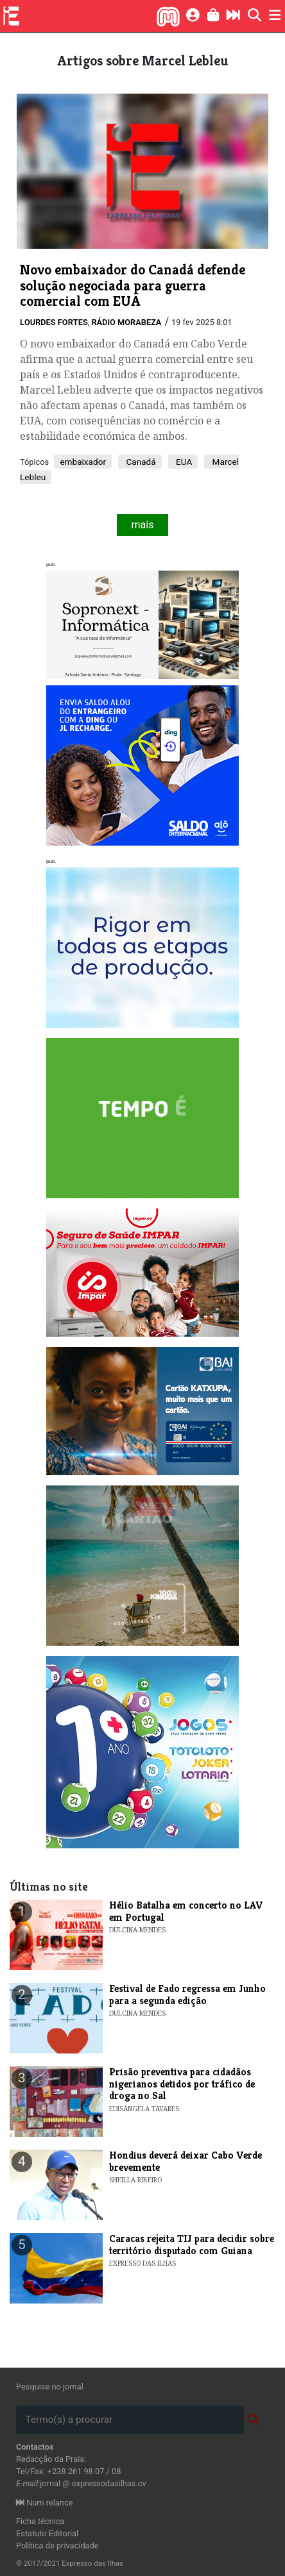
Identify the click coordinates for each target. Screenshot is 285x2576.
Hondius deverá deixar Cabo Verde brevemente (185, 2160)
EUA (183, 461)
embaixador (83, 461)
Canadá (140, 461)
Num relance (44, 2502)
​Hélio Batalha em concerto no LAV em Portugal (186, 1910)
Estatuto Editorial (47, 2533)
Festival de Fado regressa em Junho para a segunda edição (187, 1994)
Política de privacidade (57, 2545)
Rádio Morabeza (126, 322)
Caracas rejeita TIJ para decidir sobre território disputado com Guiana (191, 2244)
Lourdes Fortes (54, 322)
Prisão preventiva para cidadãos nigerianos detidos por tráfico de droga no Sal (182, 2083)
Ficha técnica (40, 2521)
